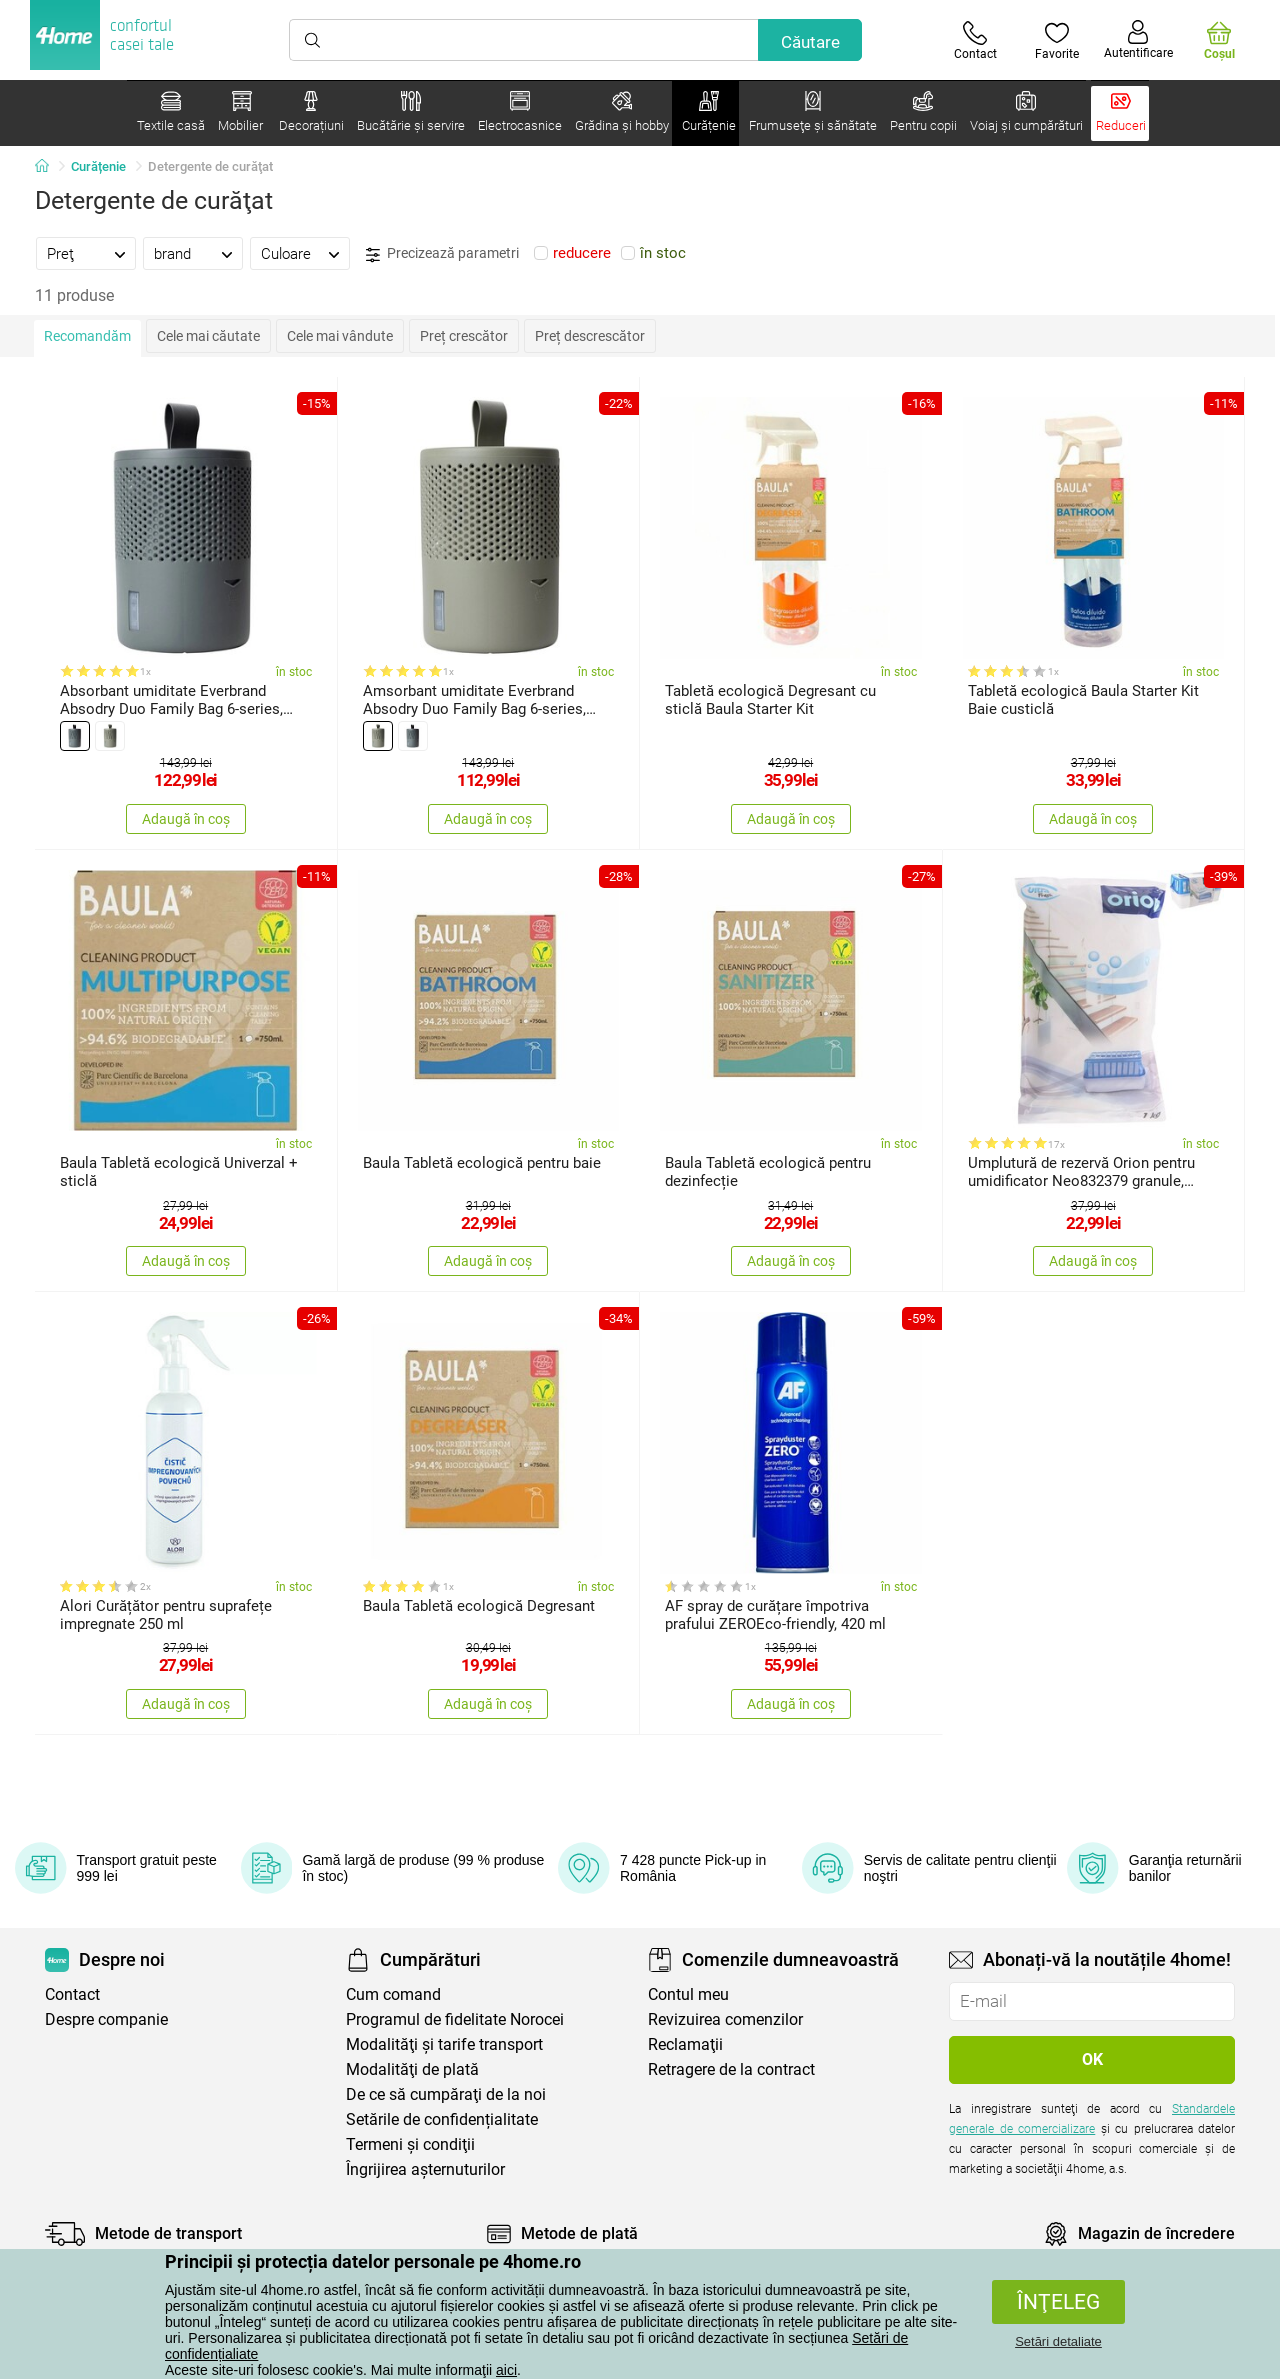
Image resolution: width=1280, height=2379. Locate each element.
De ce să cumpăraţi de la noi (446, 2094)
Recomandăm (87, 336)
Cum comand (393, 1994)
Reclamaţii (685, 2044)
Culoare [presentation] (286, 254)
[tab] (86, 253)
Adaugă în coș (186, 819)
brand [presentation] (172, 254)
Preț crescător (464, 336)
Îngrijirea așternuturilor (425, 2169)
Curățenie (98, 166)
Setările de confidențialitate (442, 2119)
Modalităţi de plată (412, 2069)
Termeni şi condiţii (410, 2144)
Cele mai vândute (340, 336)
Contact (72, 1994)
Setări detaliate (1058, 2341)
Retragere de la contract (731, 2069)
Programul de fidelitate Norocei (455, 2019)
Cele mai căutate (208, 336)
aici (506, 2370)
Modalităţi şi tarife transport (444, 2044)
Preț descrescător (590, 336)
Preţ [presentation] (60, 254)
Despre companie (106, 2019)
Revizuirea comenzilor (725, 2019)
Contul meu (688, 1994)
